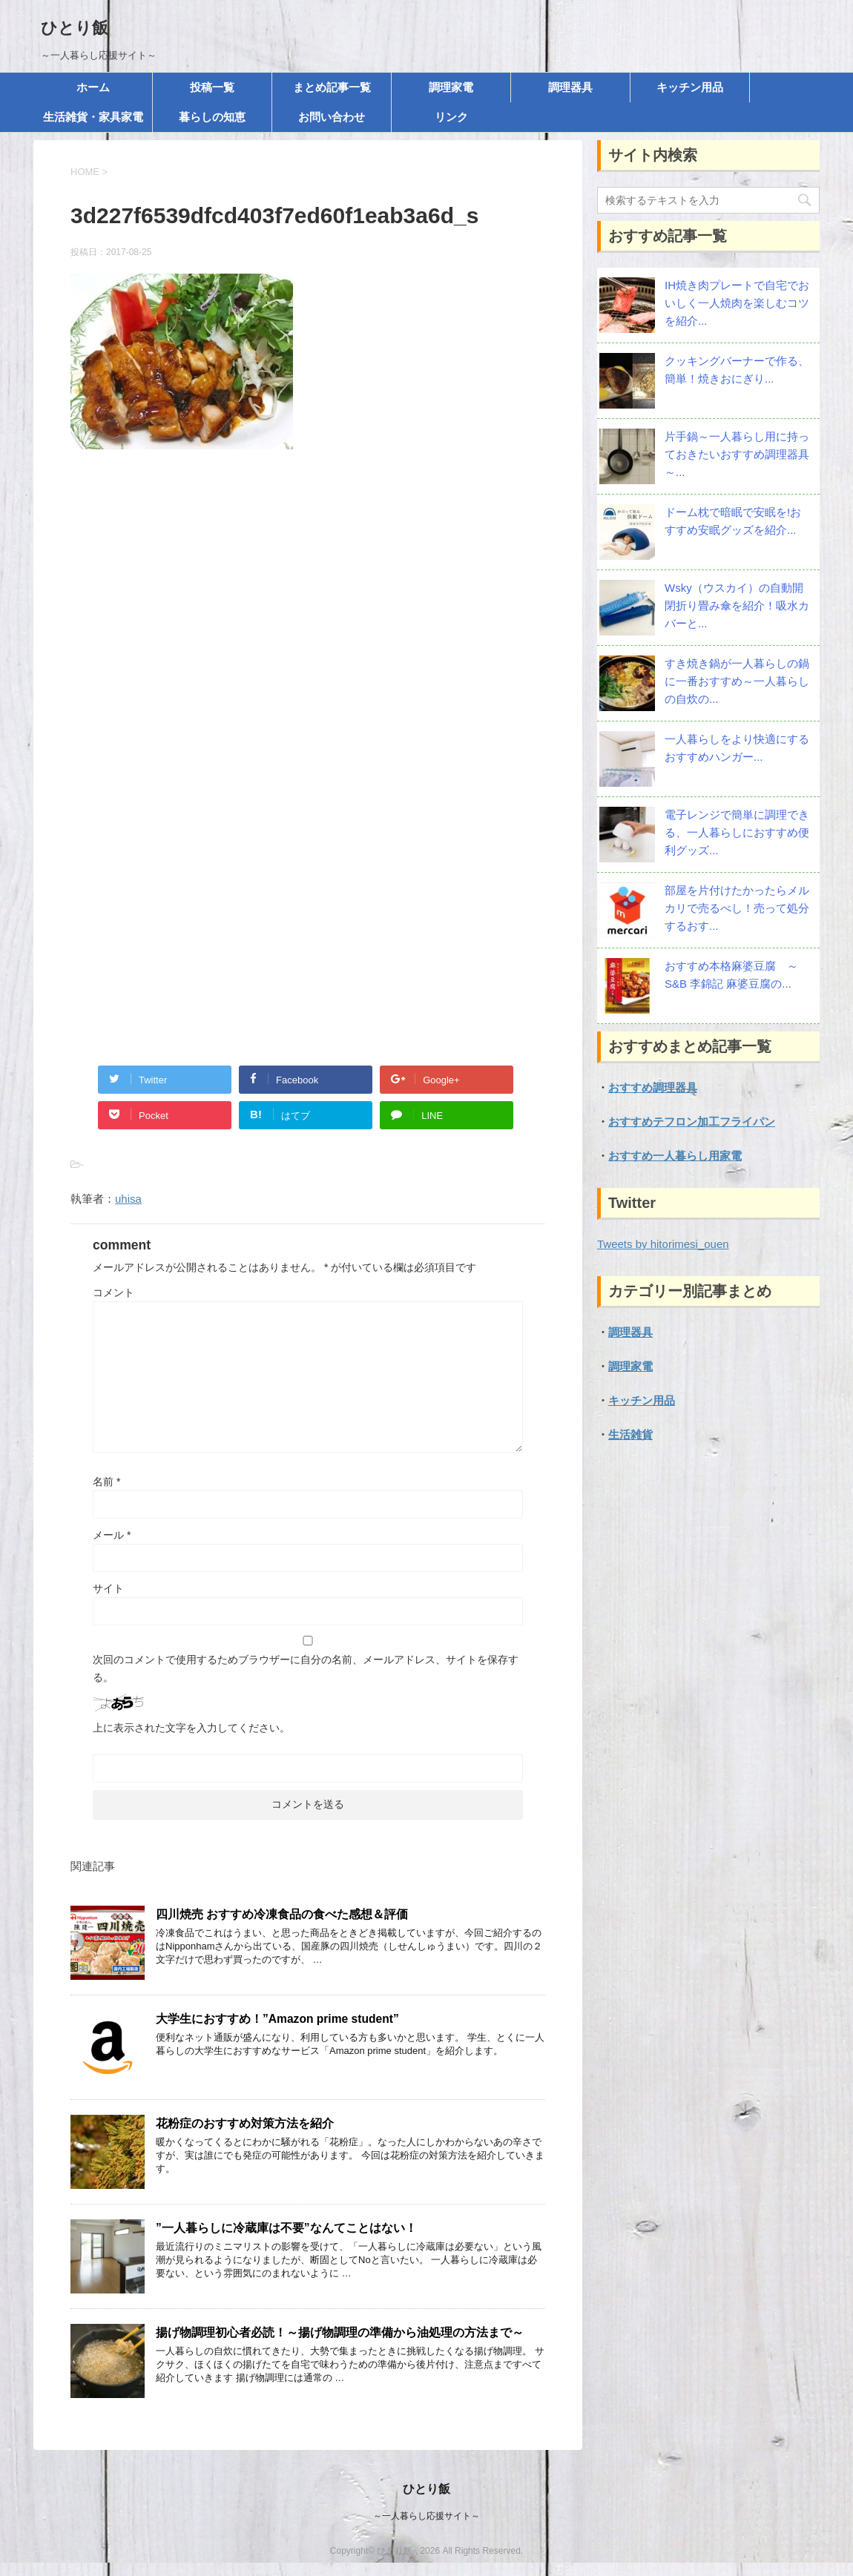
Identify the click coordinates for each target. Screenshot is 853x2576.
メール (112, 1535)
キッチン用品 (689, 87)
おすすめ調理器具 (652, 1087)
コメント (113, 1292)
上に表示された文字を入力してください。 (191, 1728)
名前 (106, 1481)
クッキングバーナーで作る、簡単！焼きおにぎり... (737, 369)
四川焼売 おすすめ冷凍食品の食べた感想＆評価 (282, 1914)
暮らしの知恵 (212, 116)
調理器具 (570, 87)
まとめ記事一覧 (332, 87)
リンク (451, 116)
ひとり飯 (74, 28)
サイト (108, 1588)
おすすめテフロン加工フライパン (691, 1121)
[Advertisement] (307, 621)
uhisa (128, 1198)
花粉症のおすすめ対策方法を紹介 (245, 2123)
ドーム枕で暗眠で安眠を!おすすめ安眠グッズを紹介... (733, 521)
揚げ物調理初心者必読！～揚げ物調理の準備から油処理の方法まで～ (340, 2332)
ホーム (93, 87)
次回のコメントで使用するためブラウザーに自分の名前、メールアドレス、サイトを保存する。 (305, 1668)
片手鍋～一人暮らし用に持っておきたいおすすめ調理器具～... (737, 454)
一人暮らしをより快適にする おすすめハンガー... (737, 748)
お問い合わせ (331, 116)
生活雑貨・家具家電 (93, 116)
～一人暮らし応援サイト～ (426, 2516)
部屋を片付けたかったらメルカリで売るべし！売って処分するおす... (737, 908)
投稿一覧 (212, 87)
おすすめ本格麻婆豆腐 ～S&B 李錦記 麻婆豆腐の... (731, 975)
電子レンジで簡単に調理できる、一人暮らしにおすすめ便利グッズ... (737, 832)
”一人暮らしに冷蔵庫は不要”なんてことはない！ (286, 2228)
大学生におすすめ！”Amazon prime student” (277, 2018)
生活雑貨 (630, 1434)
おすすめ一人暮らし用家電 (675, 1155)
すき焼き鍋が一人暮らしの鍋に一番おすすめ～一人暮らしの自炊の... (737, 681)
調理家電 (451, 87)
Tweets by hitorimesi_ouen (663, 1244)
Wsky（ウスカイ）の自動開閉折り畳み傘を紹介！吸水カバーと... (737, 605)
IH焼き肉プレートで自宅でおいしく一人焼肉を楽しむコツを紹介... (737, 303)
